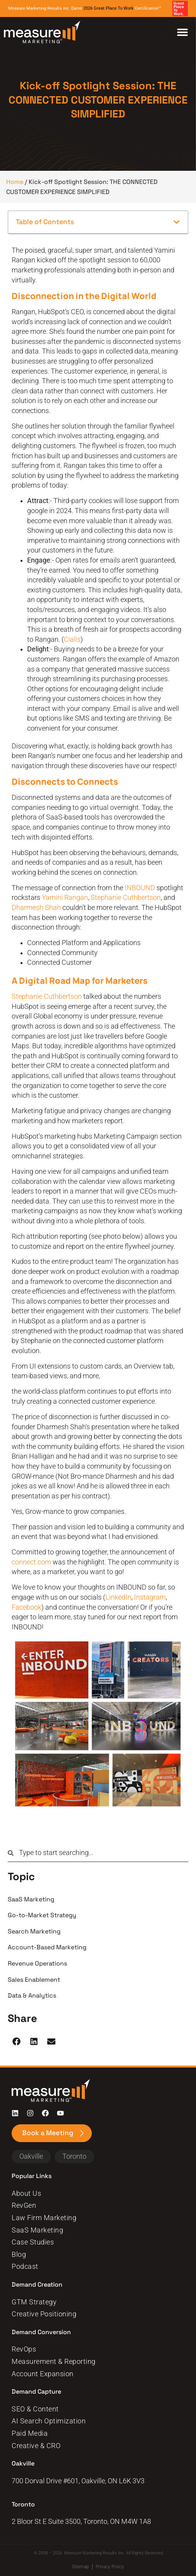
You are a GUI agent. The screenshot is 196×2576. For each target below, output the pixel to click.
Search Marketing (34, 1931)
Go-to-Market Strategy (42, 1915)
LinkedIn (118, 1597)
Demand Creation (37, 2284)
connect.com (31, 1562)
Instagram (150, 1597)
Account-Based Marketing (47, 1947)
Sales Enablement (34, 1980)
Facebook (26, 1607)
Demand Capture (37, 2391)
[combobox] (98, 1853)
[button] (176, 222)
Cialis (72, 639)
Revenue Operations (37, 1963)
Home (14, 182)
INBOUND (140, 888)
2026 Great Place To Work (108, 8)
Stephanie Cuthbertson (126, 897)
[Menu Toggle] (182, 32)
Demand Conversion (42, 2332)
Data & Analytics (32, 1995)
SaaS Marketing (31, 1899)
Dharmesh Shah (36, 907)
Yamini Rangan (65, 897)
